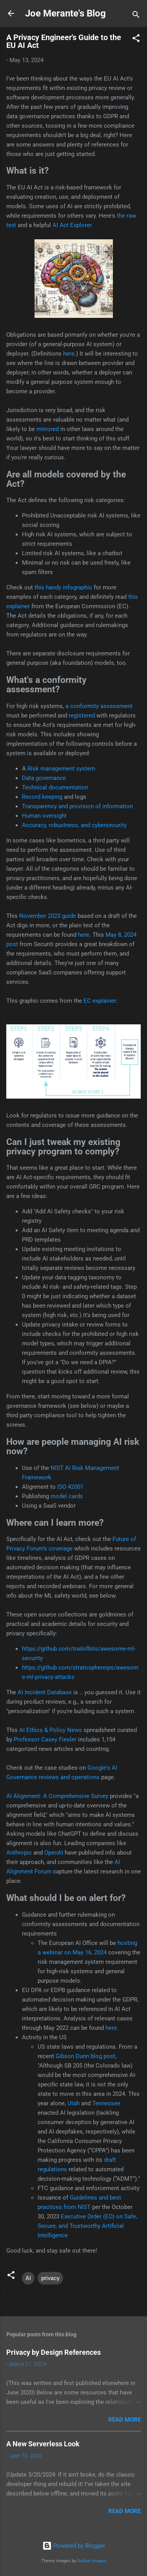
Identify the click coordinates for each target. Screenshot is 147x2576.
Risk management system (61, 768)
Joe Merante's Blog (65, 13)
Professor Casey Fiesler (45, 1739)
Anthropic (19, 1852)
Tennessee (106, 2103)
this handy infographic (63, 587)
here (68, 353)
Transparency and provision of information (77, 806)
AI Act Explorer (72, 225)
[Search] (136, 16)
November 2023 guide (47, 915)
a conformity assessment (98, 706)
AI (28, 2278)
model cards (67, 1496)
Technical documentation (55, 787)
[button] (136, 39)
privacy (50, 2278)
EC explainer (99, 1000)
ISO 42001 (70, 1486)
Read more (124, 2419)
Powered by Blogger (73, 2545)
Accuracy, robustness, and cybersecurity (74, 825)
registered (82, 715)
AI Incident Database (45, 1692)
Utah (73, 2103)
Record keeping (42, 796)
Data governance (44, 778)
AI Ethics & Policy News (50, 1730)
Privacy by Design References (53, 2352)
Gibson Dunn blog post (85, 2056)
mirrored (47, 429)
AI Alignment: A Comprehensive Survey (57, 1796)
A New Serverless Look (43, 2444)
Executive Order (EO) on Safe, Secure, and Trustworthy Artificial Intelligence (87, 2226)
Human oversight (44, 815)
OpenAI (53, 1852)
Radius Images (91, 2560)
